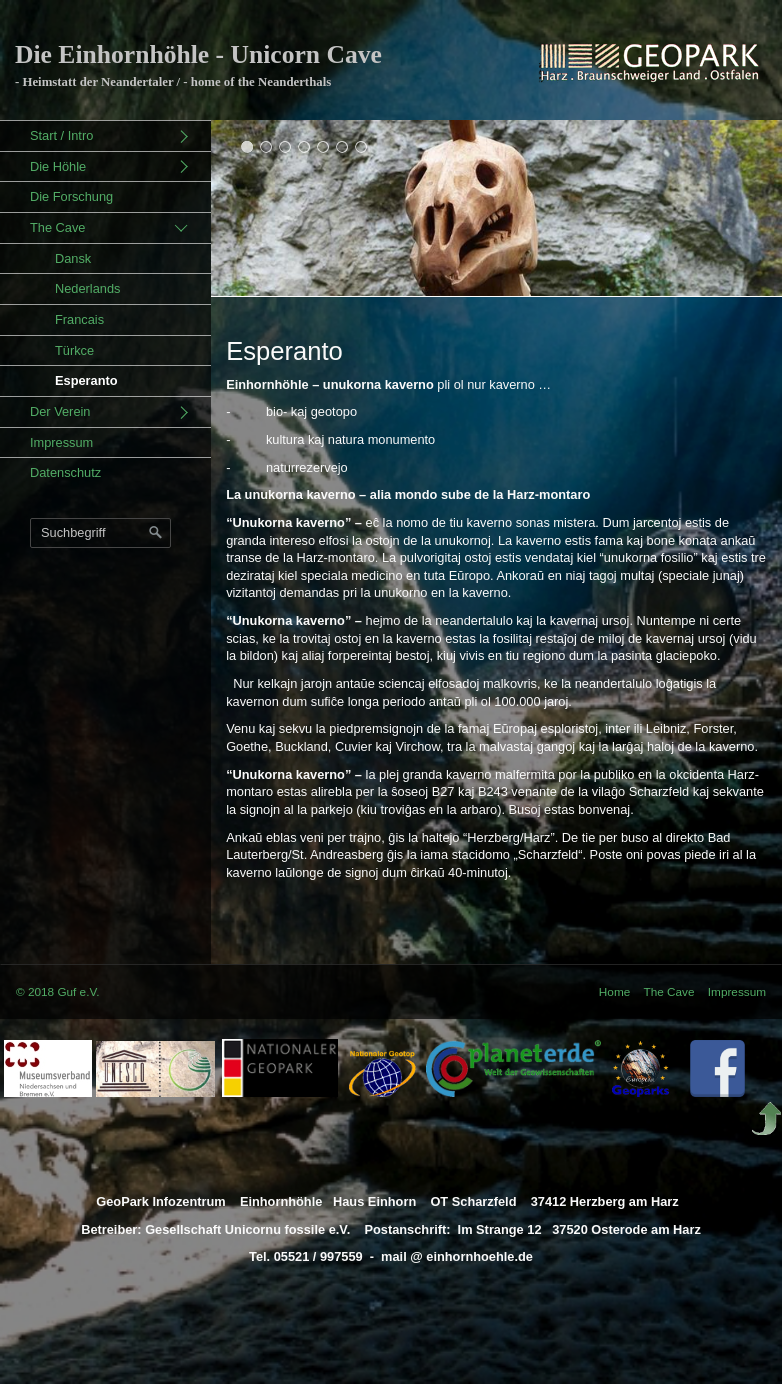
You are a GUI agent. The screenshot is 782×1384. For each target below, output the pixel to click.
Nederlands (87, 288)
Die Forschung (71, 196)
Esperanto (86, 380)
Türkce (74, 350)
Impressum (61, 442)
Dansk (73, 258)
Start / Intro (61, 135)
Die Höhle (58, 166)
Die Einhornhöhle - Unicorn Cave (198, 54)
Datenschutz (65, 472)
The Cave (57, 227)
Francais (79, 319)
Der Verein (60, 411)
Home (614, 991)
